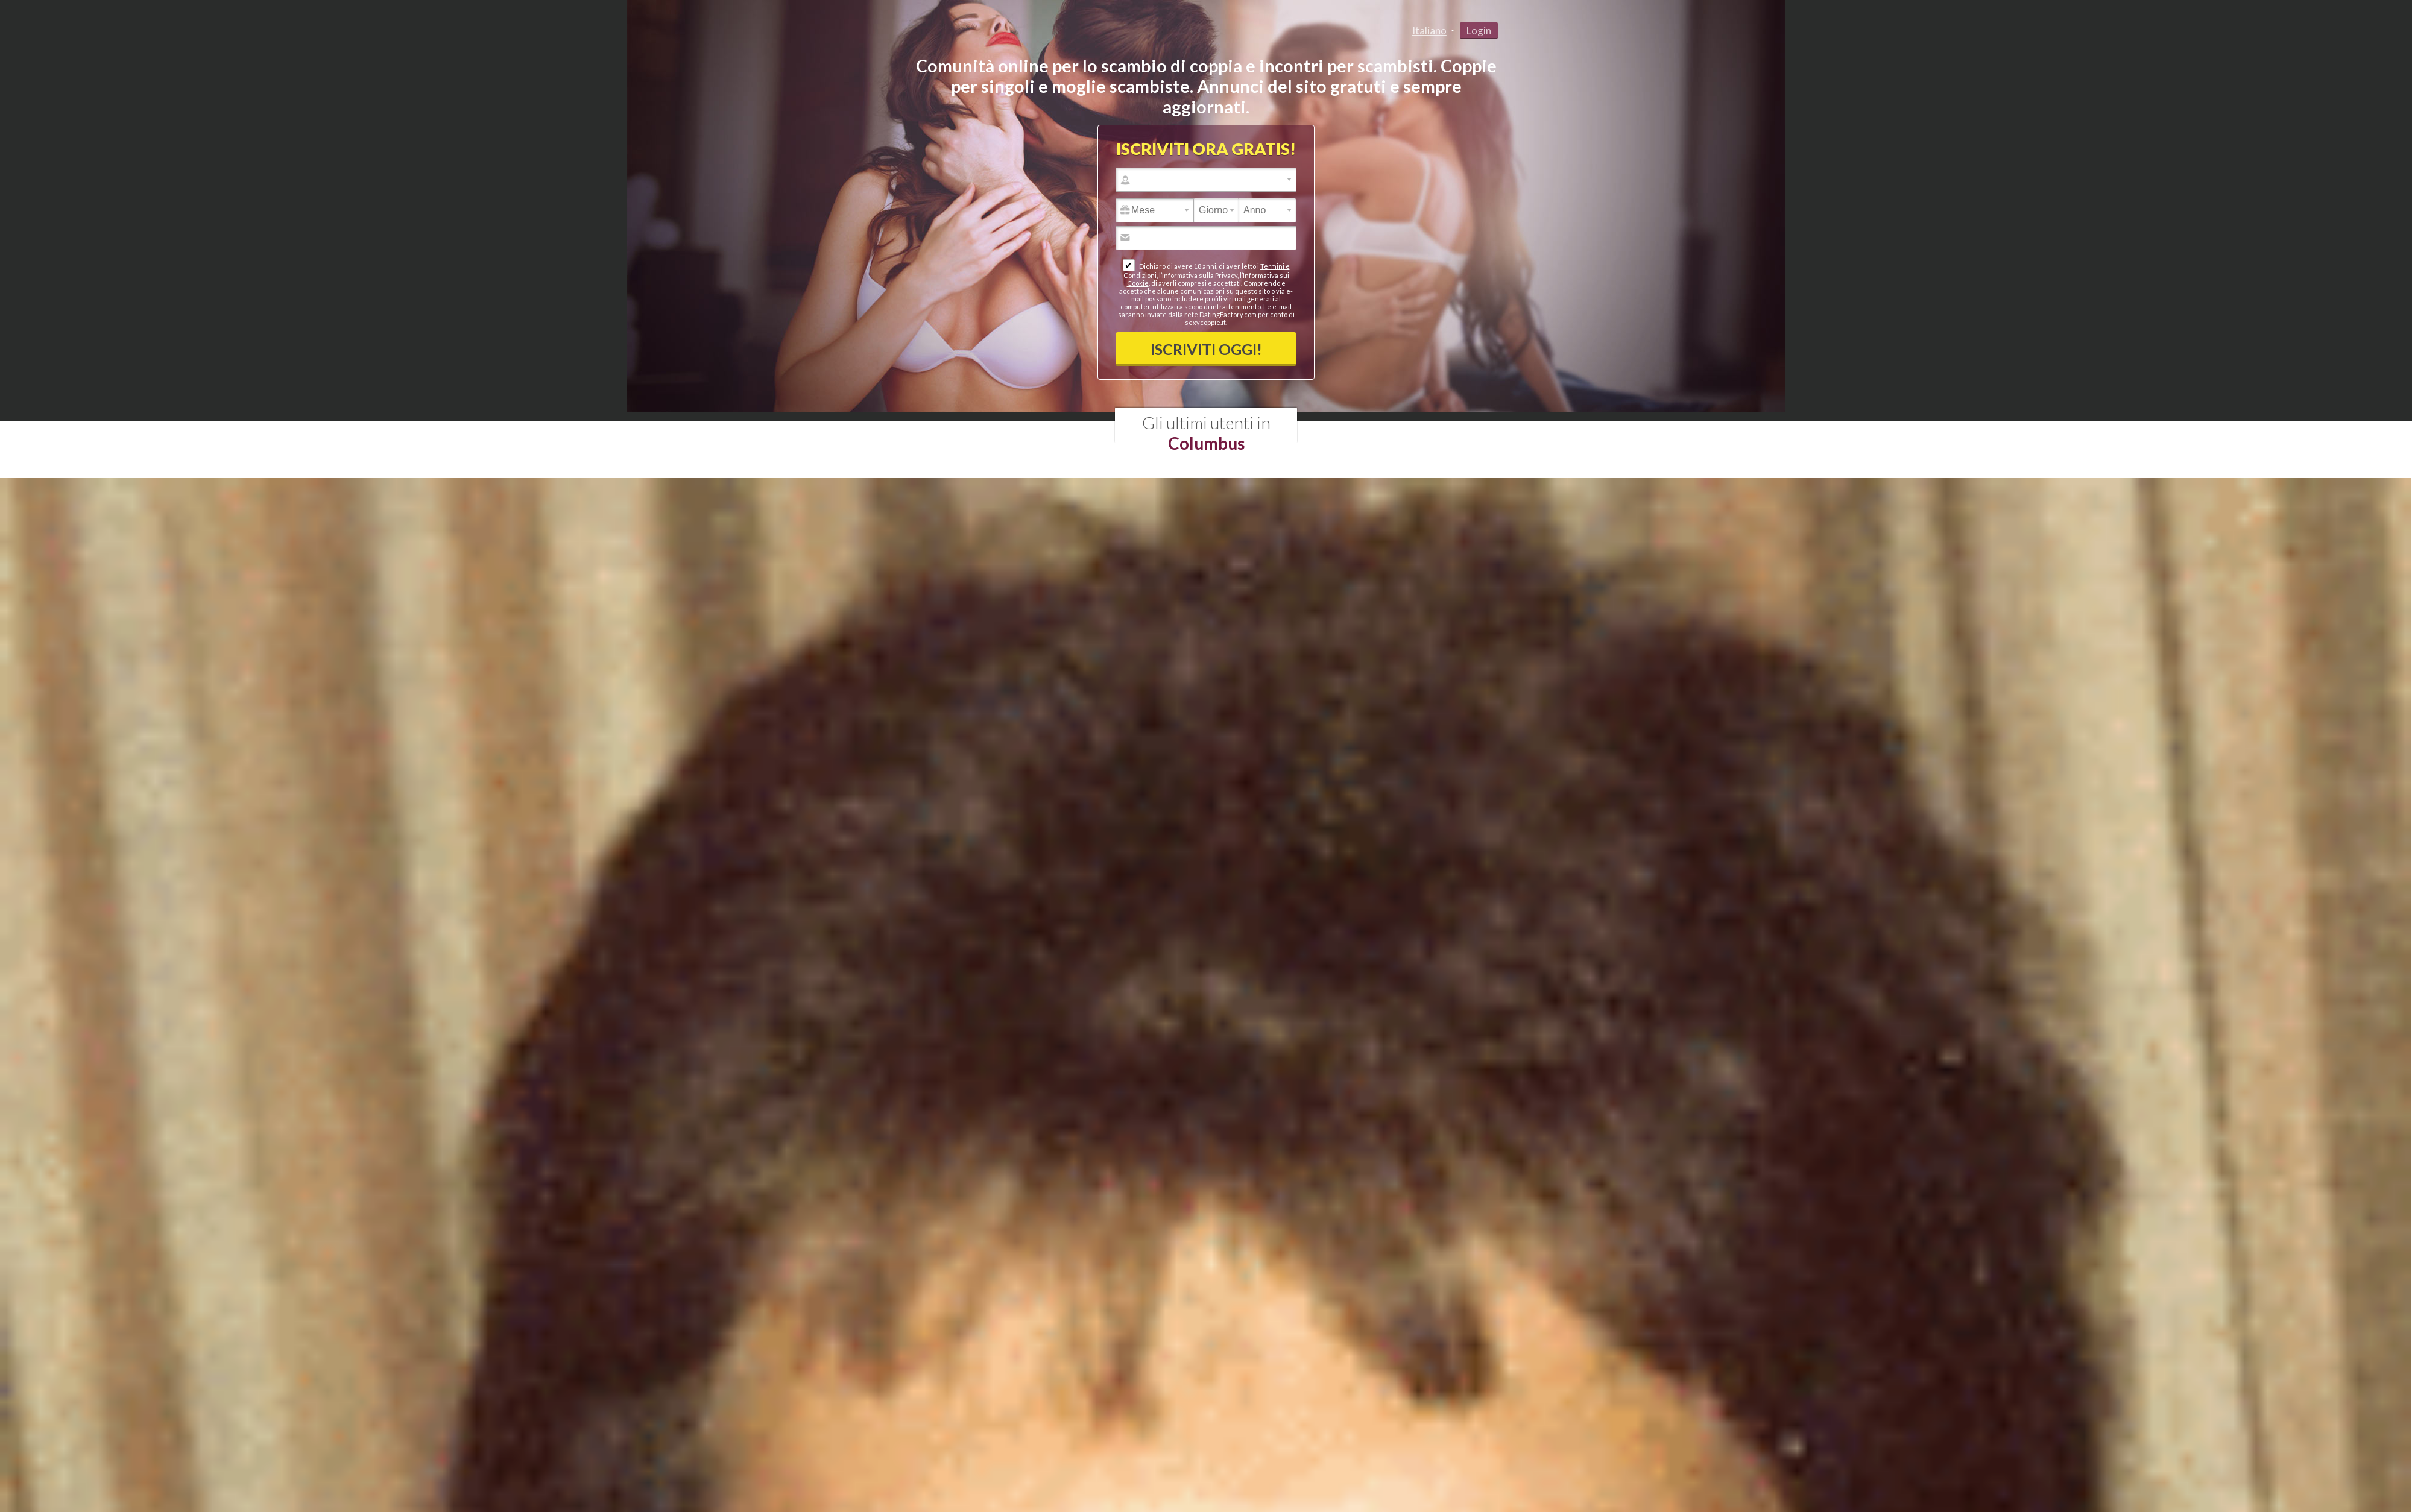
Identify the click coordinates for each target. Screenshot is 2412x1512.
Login (1478, 30)
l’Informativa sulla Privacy (1198, 275)
